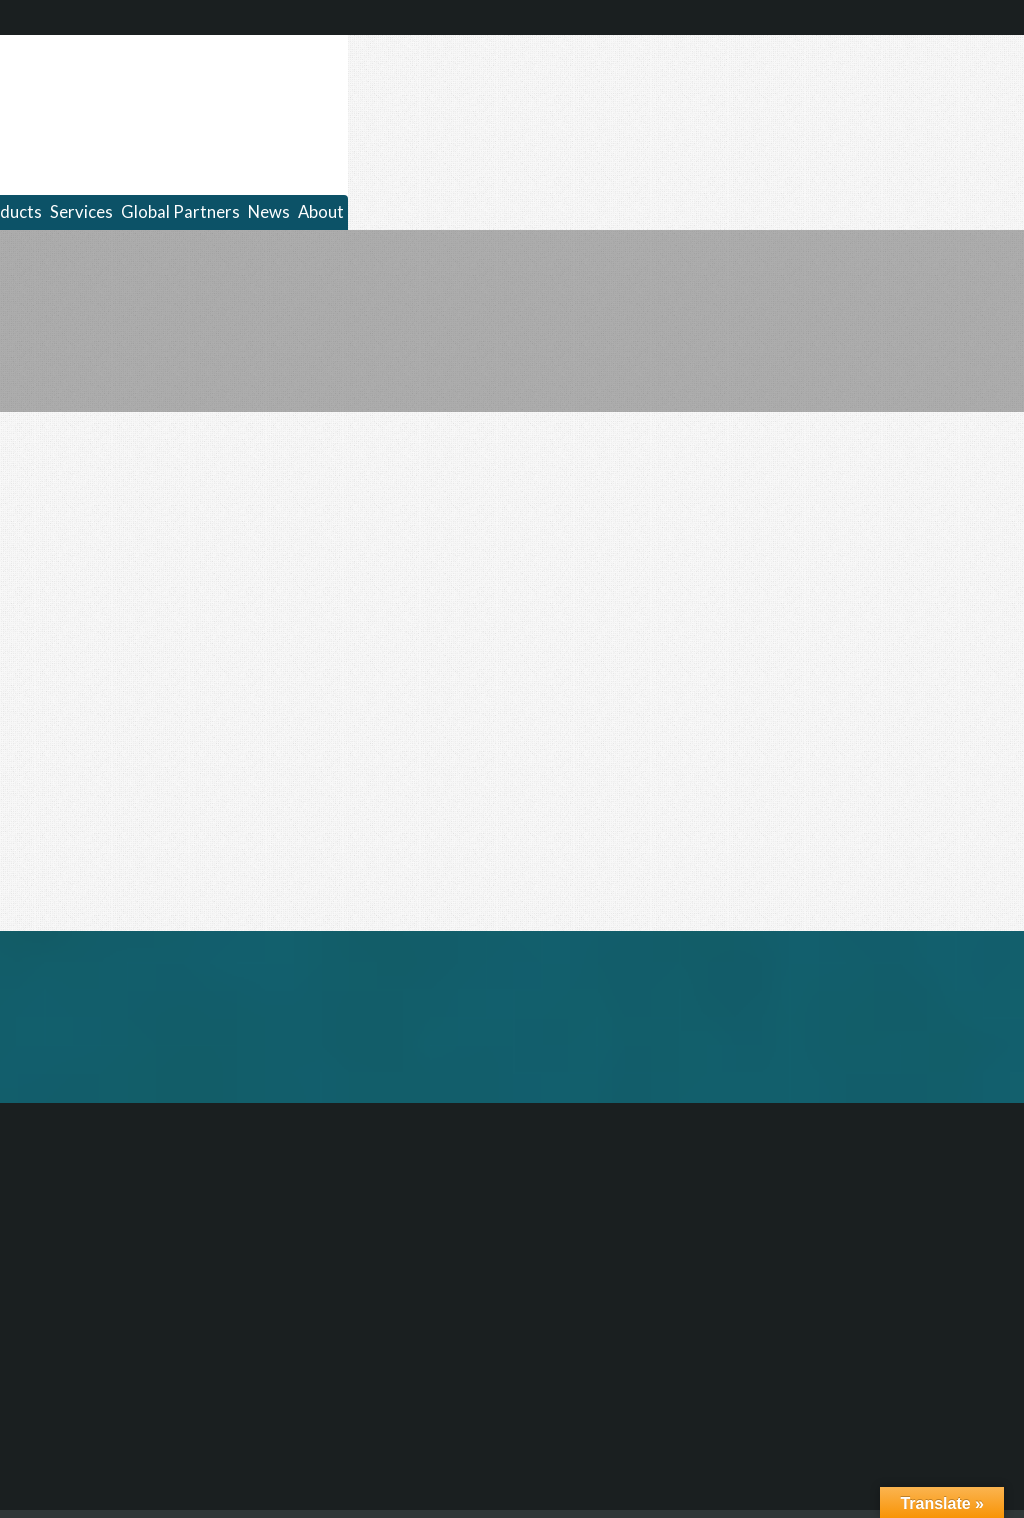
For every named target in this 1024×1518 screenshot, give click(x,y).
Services (81, 212)
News (269, 212)
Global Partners (180, 212)
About (321, 212)
